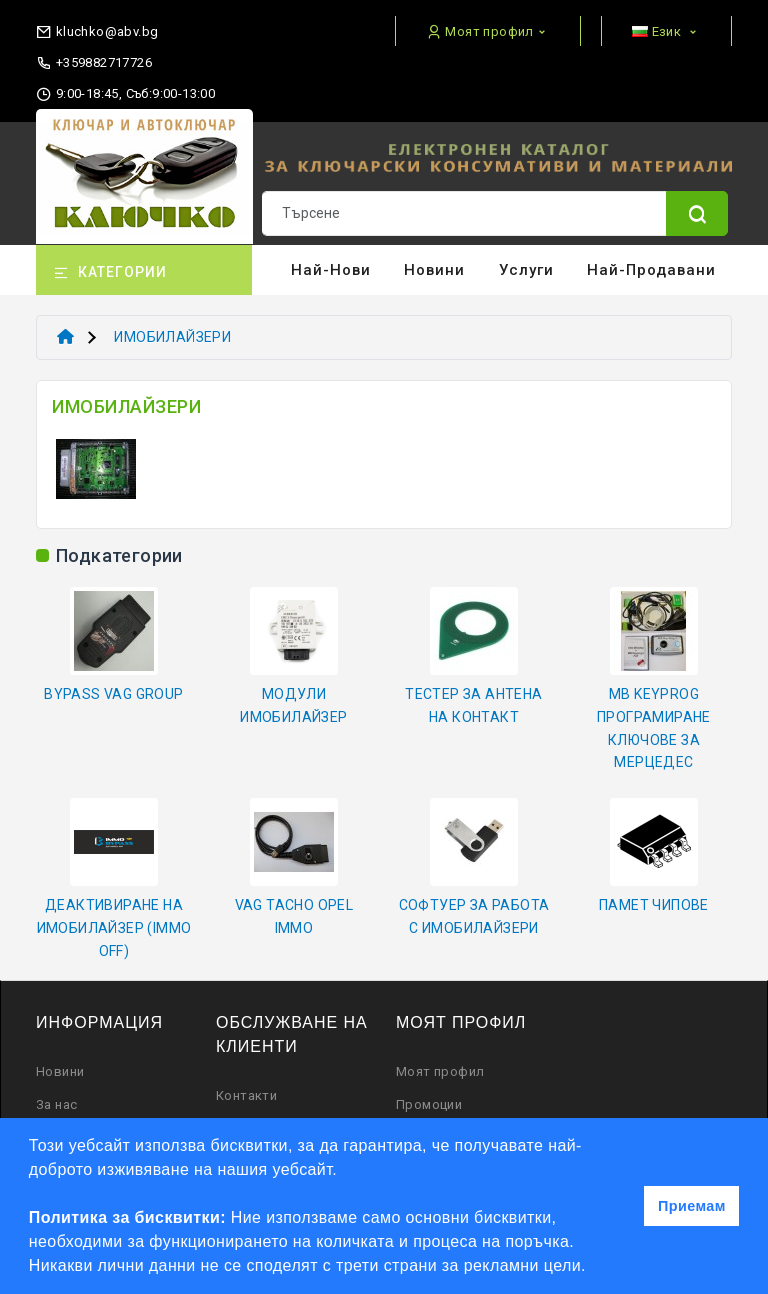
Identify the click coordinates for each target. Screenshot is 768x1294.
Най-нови (331, 270)
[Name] (697, 213)
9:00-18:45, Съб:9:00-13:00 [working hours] (125, 94)
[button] (594, 1268)
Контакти (246, 1095)
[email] (97, 27)
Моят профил (440, 1071)
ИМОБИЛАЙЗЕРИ (172, 337)
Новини (434, 270)
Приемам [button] (692, 1206)
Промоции (429, 1104)
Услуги (526, 270)
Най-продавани (651, 270)
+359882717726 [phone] (94, 63)
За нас (56, 1104)
